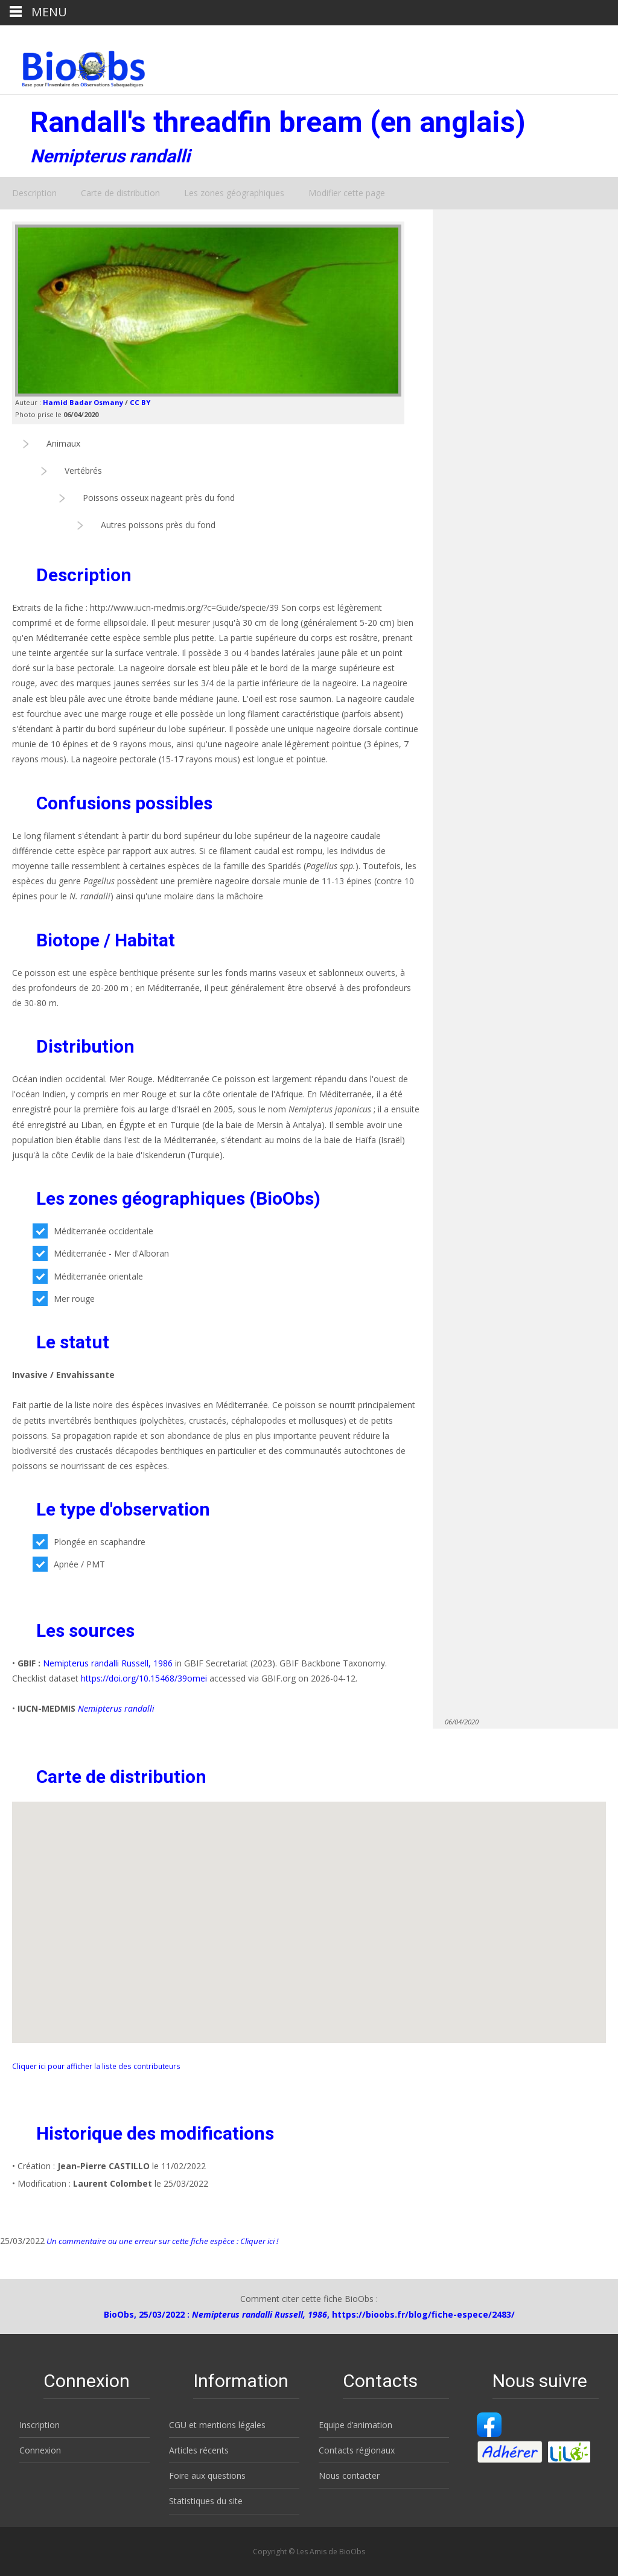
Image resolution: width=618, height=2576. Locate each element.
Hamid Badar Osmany (83, 402)
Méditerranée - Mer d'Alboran (101, 1253)
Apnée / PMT (69, 1564)
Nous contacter (349, 2475)
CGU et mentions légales (217, 2425)
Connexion (40, 2450)
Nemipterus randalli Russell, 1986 (108, 1663)
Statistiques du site (206, 2501)
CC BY (140, 402)
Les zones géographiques (234, 193)
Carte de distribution (120, 193)
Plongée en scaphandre (89, 1541)
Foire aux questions (207, 2475)
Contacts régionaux (357, 2450)
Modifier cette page (346, 193)
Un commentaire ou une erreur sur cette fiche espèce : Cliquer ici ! (161, 2241)
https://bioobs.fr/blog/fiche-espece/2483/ (423, 2314)
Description (34, 193)
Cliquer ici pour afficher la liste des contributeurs (96, 2066)
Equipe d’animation (355, 2425)
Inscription (39, 2425)
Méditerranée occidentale (93, 1231)
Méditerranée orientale (88, 1276)
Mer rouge (64, 1298)
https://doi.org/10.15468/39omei (144, 1678)
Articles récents (199, 2450)
